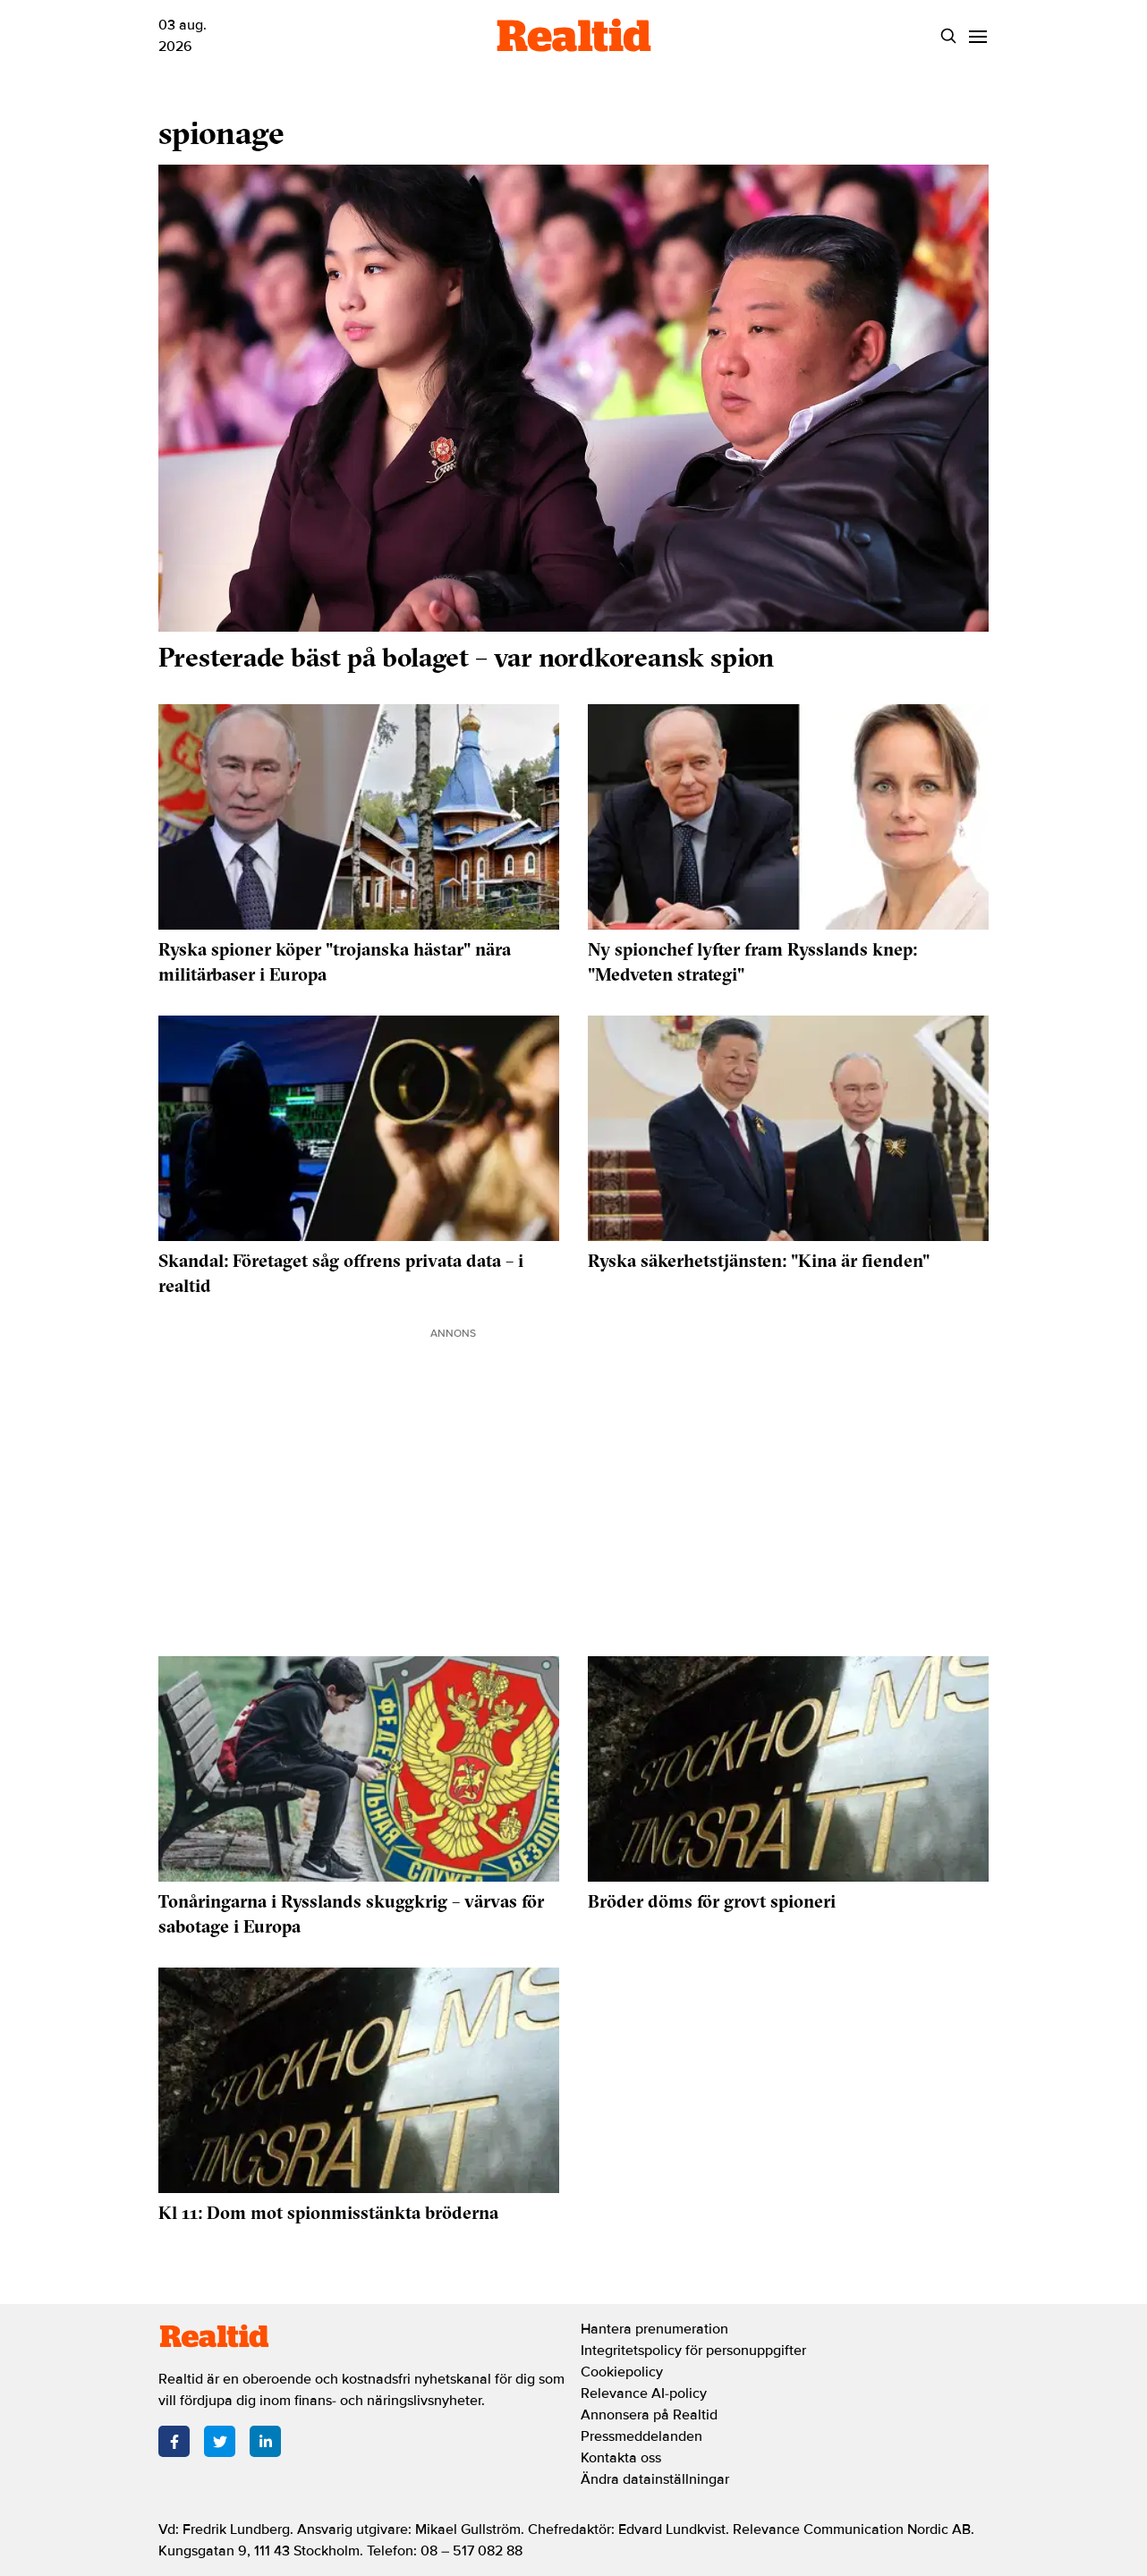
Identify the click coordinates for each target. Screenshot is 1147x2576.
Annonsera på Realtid (649, 2415)
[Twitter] (219, 2441)
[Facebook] (174, 2441)
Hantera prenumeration (654, 2329)
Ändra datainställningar (655, 2479)
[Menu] (977, 36)
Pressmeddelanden (641, 2436)
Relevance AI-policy (644, 2393)
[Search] (948, 36)
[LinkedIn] (265, 2441)
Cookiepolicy (622, 2372)
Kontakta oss (621, 2458)
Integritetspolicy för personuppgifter (693, 2350)
